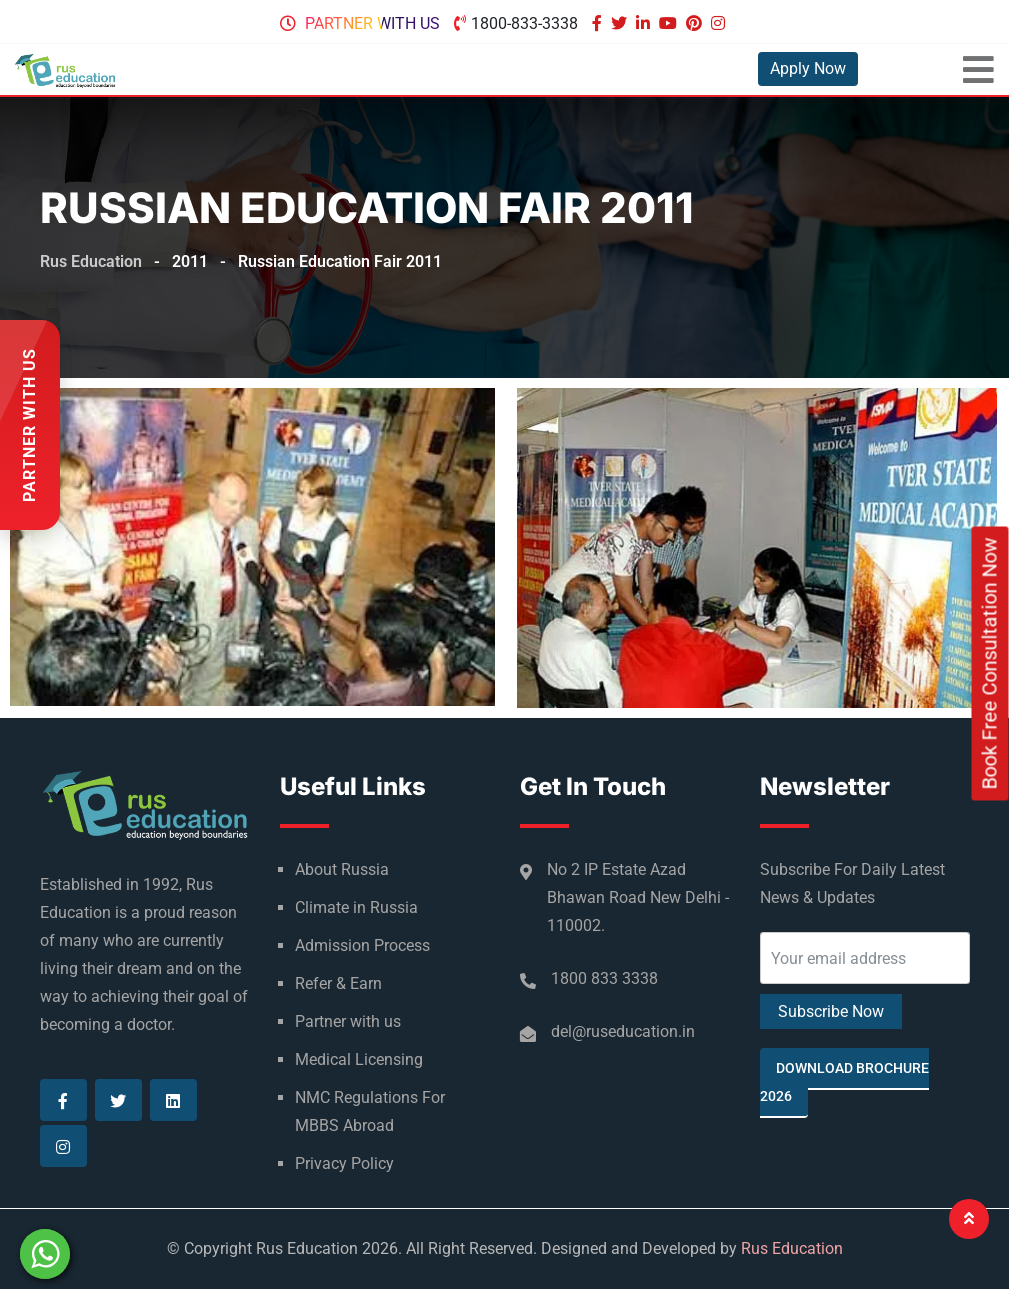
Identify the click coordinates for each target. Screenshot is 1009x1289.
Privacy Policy (344, 1163)
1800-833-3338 (524, 23)
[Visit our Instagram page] (720, 23)
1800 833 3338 (604, 978)
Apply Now (808, 68)
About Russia (342, 869)
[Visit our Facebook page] (599, 23)
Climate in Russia (356, 907)
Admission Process (362, 945)
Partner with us (372, 23)
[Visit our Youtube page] (670, 23)
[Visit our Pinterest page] (696, 23)
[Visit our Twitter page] (621, 23)
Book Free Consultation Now (990, 663)
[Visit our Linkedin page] (645, 23)
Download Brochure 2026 (844, 1082)
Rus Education (792, 1248)
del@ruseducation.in (623, 1031)
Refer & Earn (338, 983)
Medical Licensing (359, 1059)
